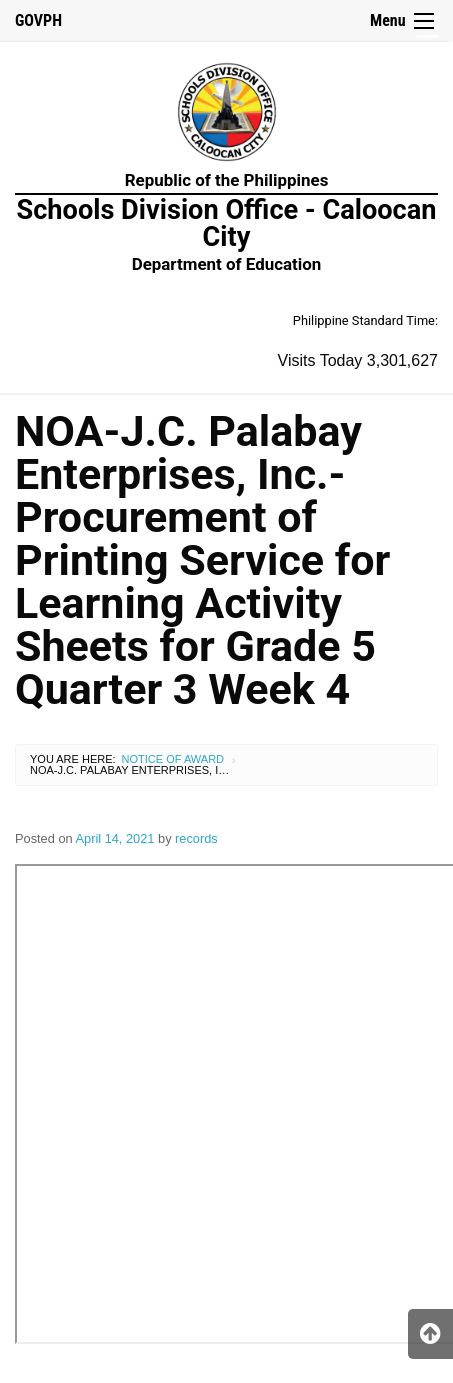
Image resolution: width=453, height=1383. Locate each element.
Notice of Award (173, 759)
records (196, 838)
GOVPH (38, 20)
